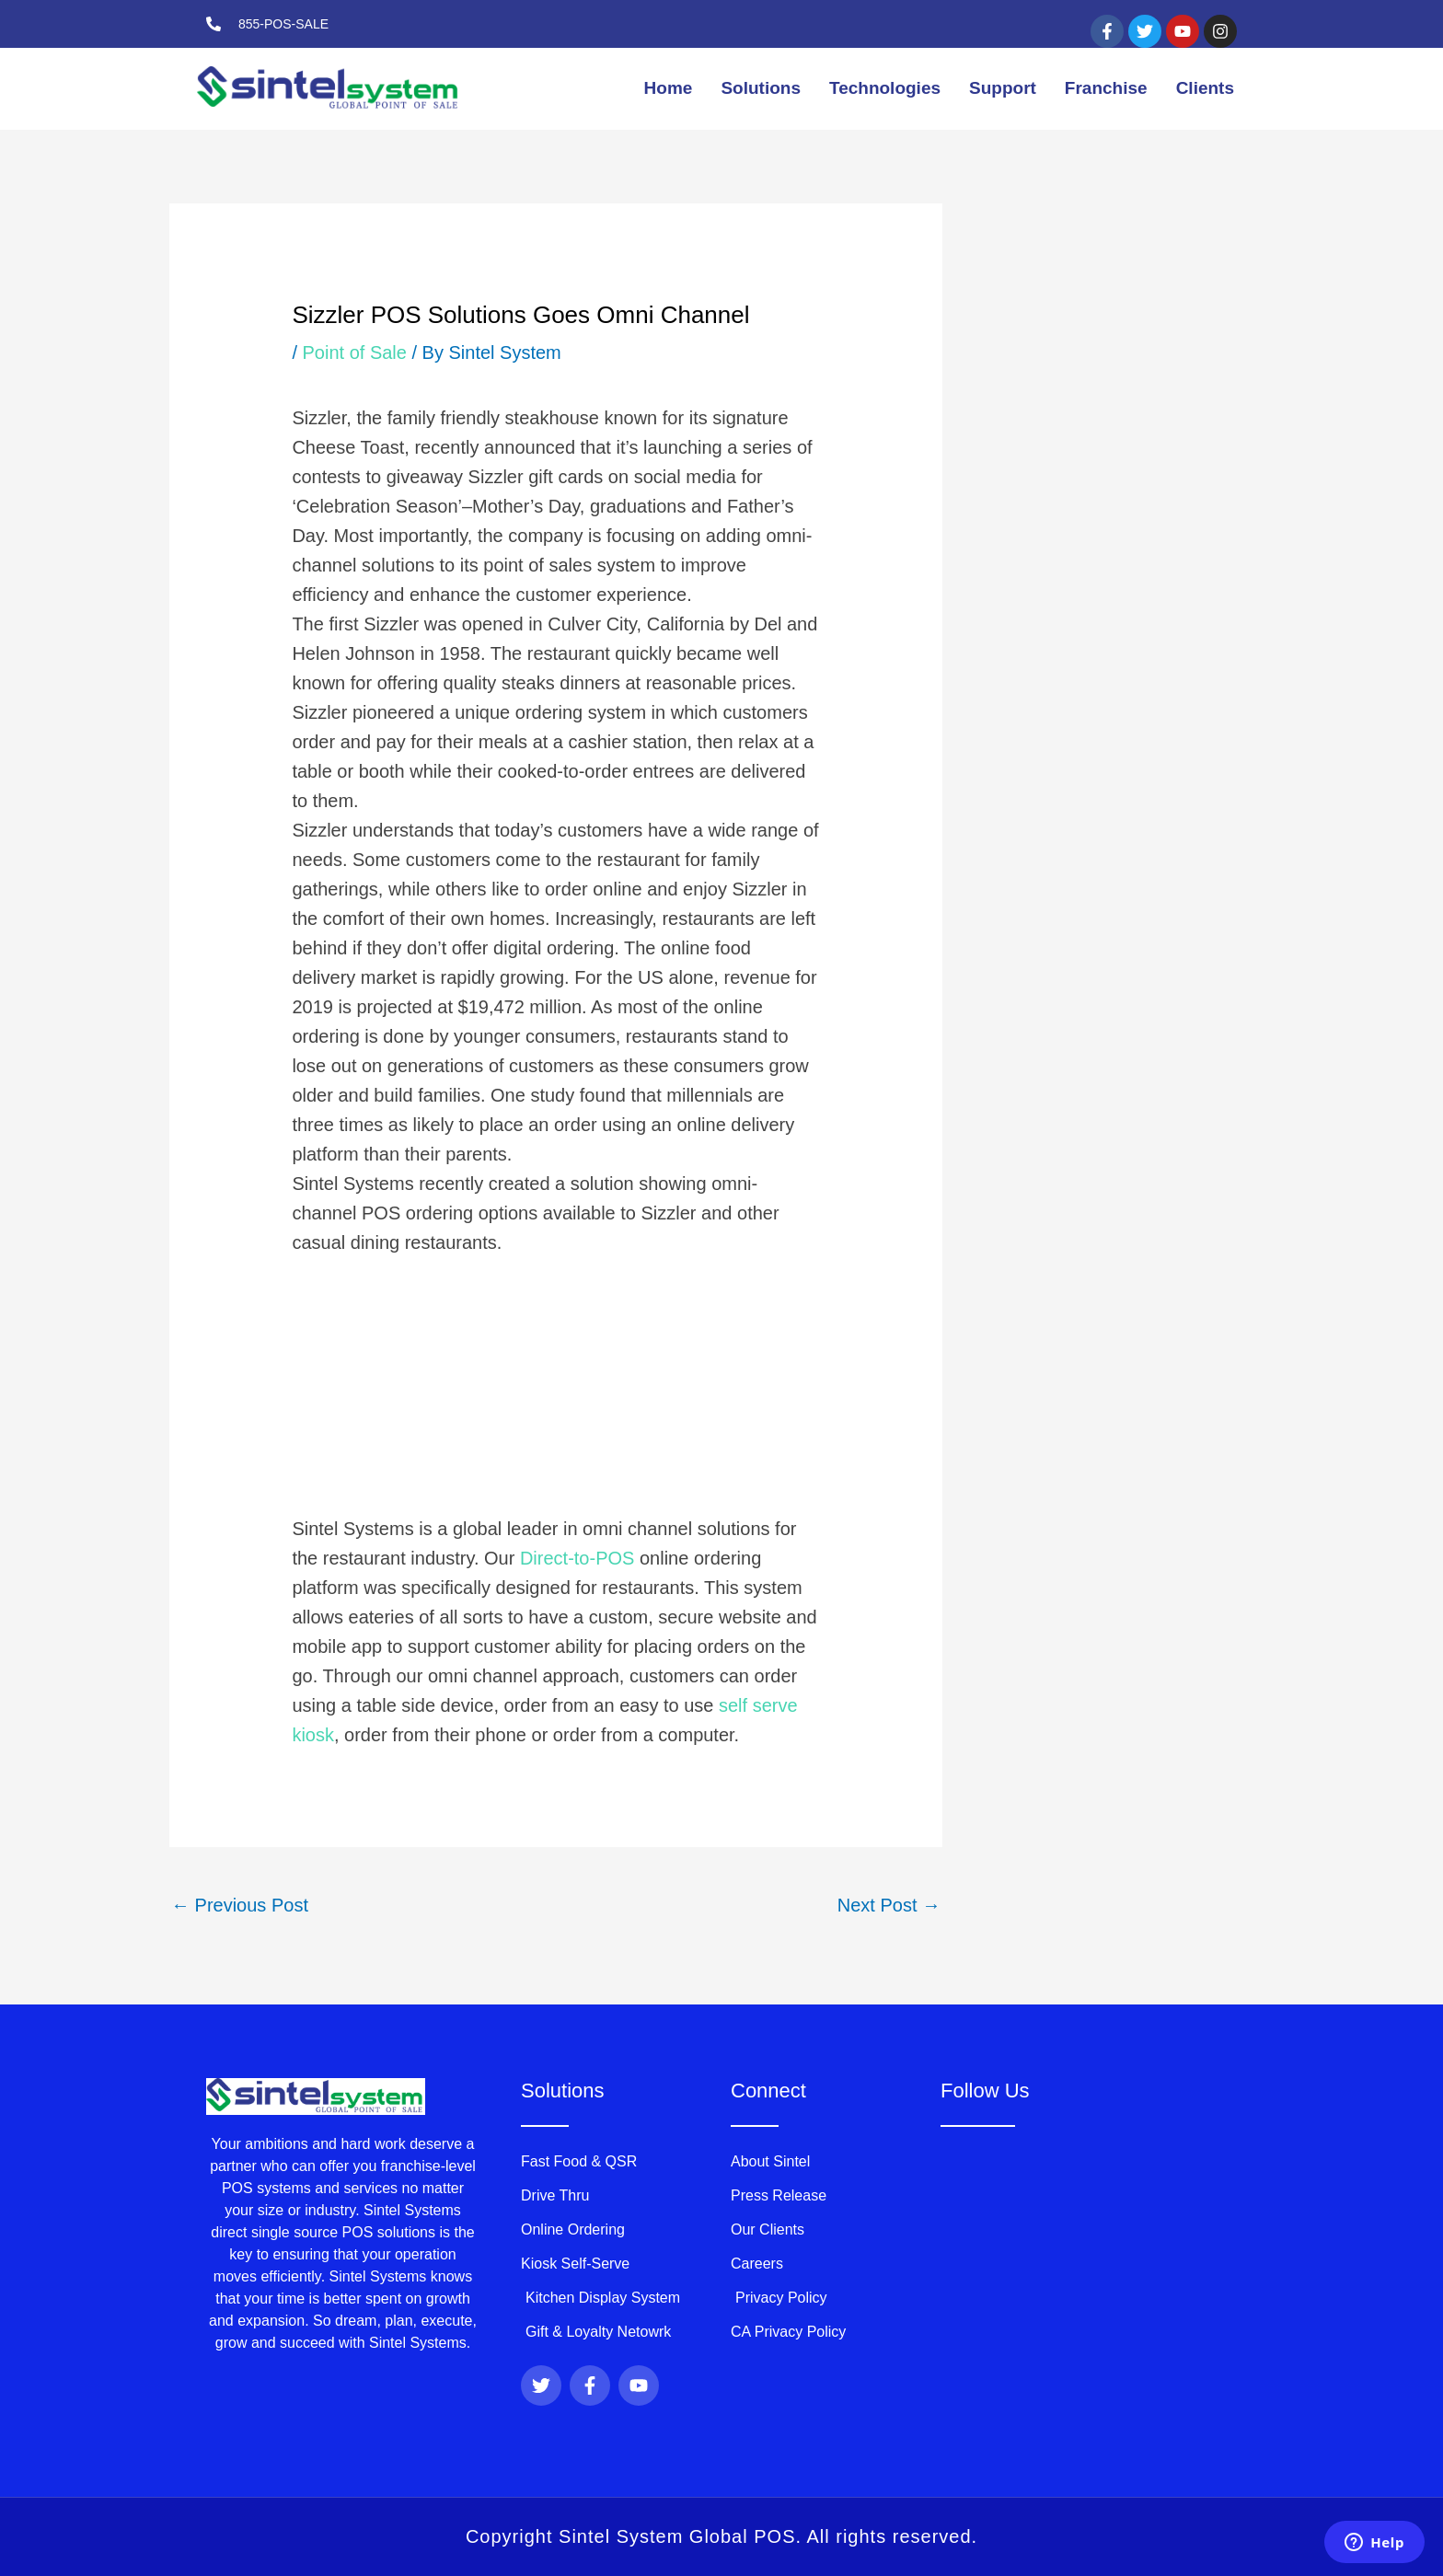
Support (1002, 88)
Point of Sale (355, 352)
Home (668, 88)
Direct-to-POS (580, 1558)
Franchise (1106, 88)
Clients (1205, 88)
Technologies (885, 88)
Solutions (761, 88)
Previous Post (239, 1905)
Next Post (889, 1905)
